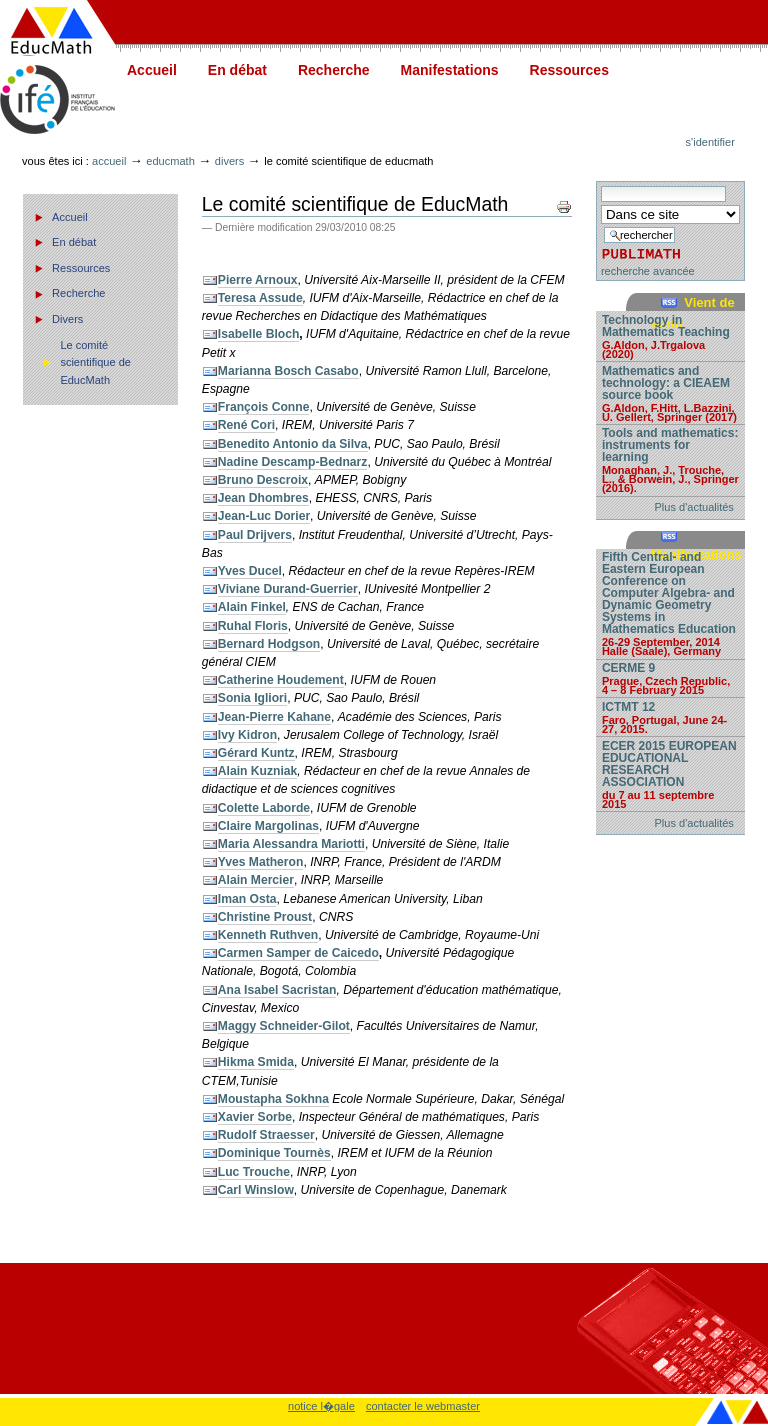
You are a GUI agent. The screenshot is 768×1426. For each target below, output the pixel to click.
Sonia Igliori (252, 698)
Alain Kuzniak (258, 771)
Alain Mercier (256, 880)
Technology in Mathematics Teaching (670, 336)
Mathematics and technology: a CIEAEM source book (670, 393)
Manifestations (450, 70)
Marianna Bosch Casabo (288, 371)
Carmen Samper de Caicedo (298, 953)
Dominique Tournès (274, 1153)
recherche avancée (648, 271)
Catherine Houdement (281, 680)
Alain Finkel (252, 607)
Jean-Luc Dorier (264, 516)
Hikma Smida (256, 1062)
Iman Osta (247, 899)
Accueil (152, 70)
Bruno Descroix (263, 480)
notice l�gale (321, 1406)
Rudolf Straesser (266, 1135)
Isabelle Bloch (259, 334)
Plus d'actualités (694, 507)
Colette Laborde (264, 808)
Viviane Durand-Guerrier (288, 589)
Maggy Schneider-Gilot (284, 1026)
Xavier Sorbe (255, 1117)
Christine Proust (265, 917)
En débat (237, 70)
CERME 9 (670, 678)
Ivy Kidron (247, 735)
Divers (229, 161)
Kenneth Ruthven (268, 935)
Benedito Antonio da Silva (293, 444)
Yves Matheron (261, 862)
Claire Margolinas (268, 826)
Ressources (569, 70)
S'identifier (710, 142)
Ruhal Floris (253, 626)
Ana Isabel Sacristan (277, 990)
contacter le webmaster (423, 1406)
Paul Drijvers (255, 535)
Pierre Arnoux (258, 280)
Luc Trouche (254, 1172)
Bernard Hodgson (269, 644)
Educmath (170, 161)
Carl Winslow (256, 1190)
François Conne (264, 407)
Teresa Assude (260, 298)
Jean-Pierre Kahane (274, 717)
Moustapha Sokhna (273, 1099)
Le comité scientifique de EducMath (95, 362)
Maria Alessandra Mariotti (291, 844)
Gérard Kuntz (256, 753)
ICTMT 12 (670, 717)
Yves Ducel (250, 571)
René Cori (246, 425)
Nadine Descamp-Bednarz (293, 462)
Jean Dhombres (263, 498)
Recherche (334, 70)
